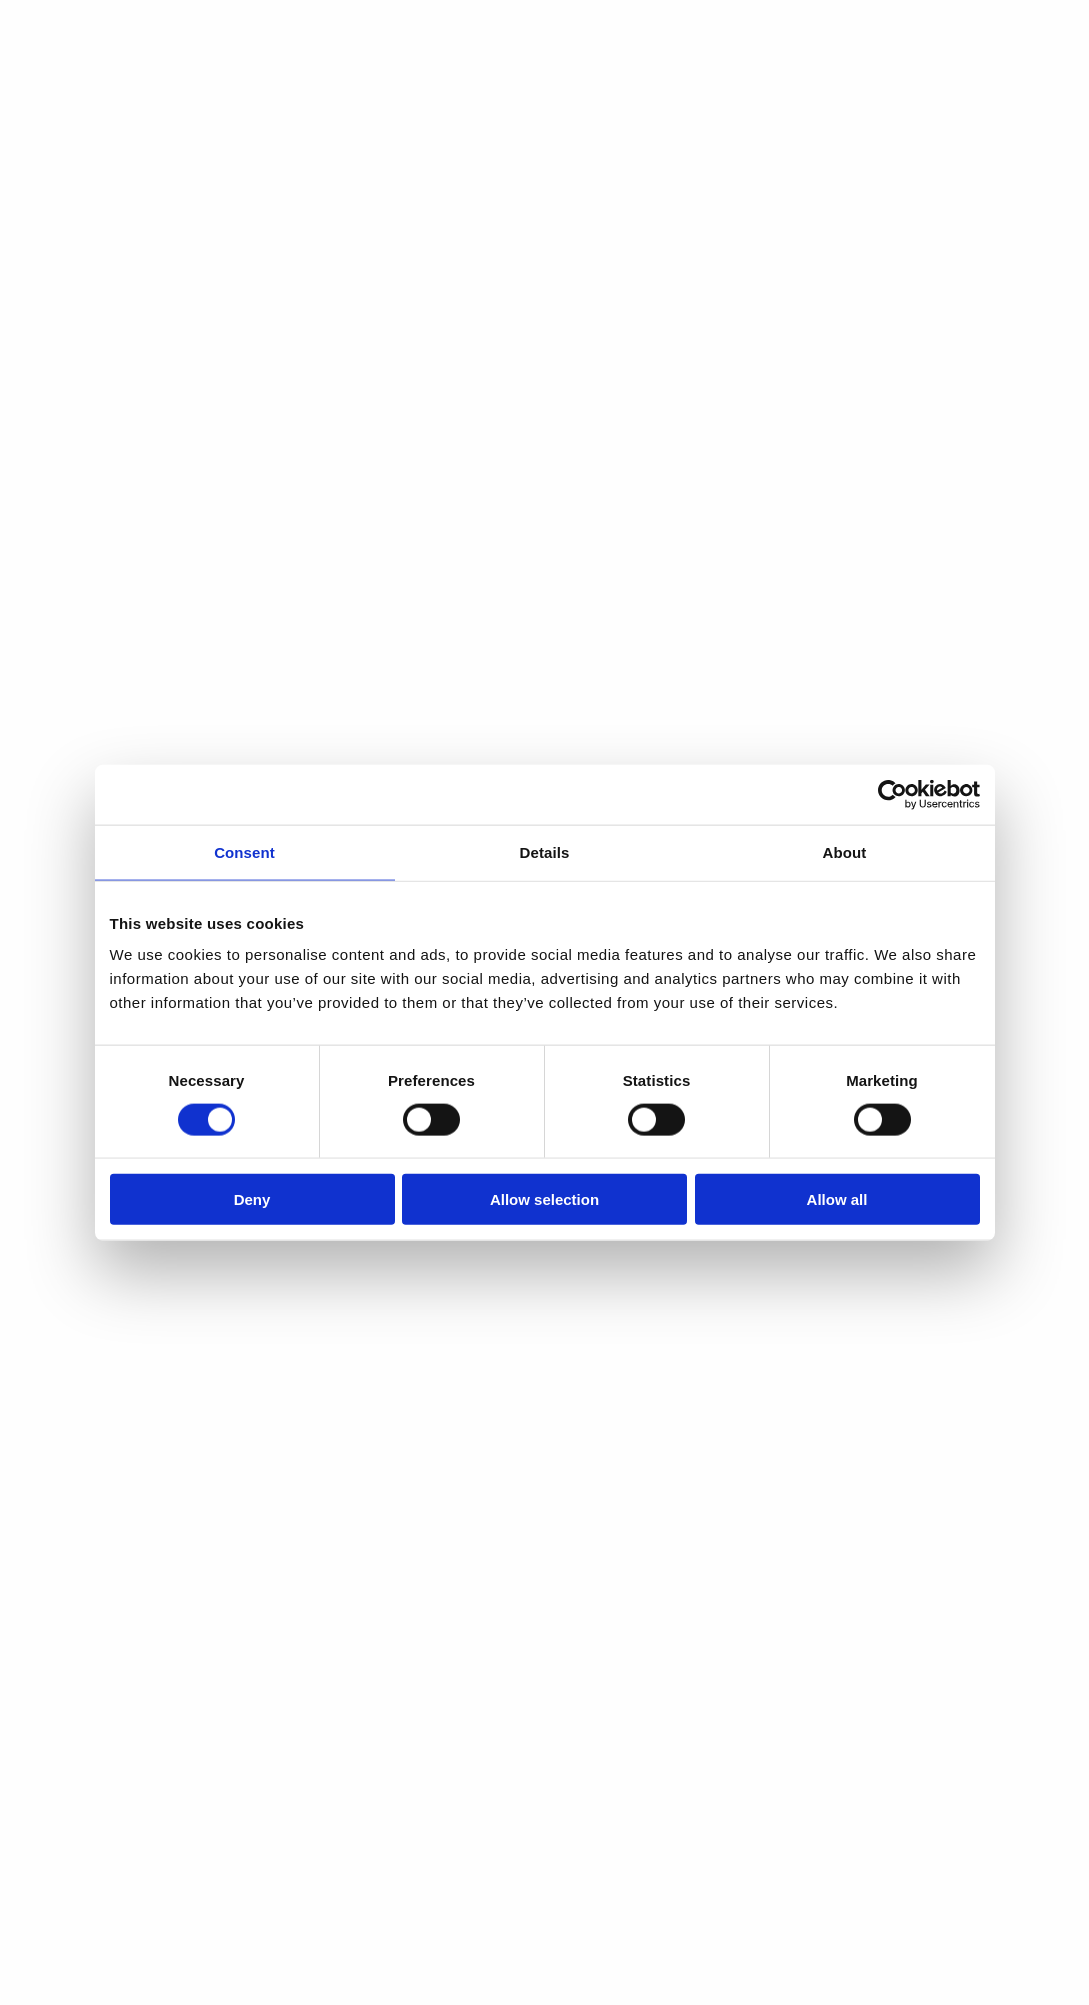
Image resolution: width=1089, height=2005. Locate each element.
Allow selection (544, 1199)
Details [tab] (545, 851)
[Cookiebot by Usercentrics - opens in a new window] (892, 794)
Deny (252, 1199)
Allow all (837, 1199)
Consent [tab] (244, 851)
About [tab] (845, 851)
